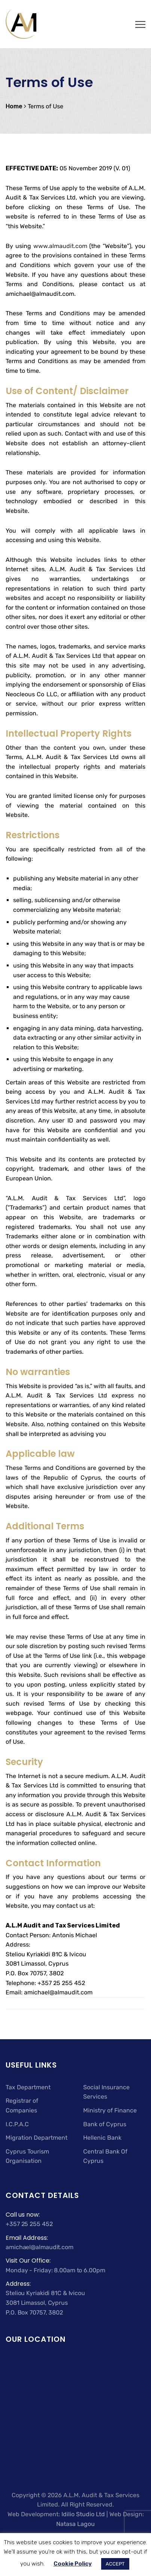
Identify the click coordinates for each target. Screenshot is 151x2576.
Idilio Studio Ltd (83, 2514)
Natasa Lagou (75, 2523)
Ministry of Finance (110, 2110)
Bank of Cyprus (104, 2124)
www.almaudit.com (60, 246)
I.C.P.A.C (17, 2124)
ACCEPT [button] (115, 2564)
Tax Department (28, 2087)
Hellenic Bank (102, 2137)
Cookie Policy (73, 2563)
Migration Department (36, 2137)
